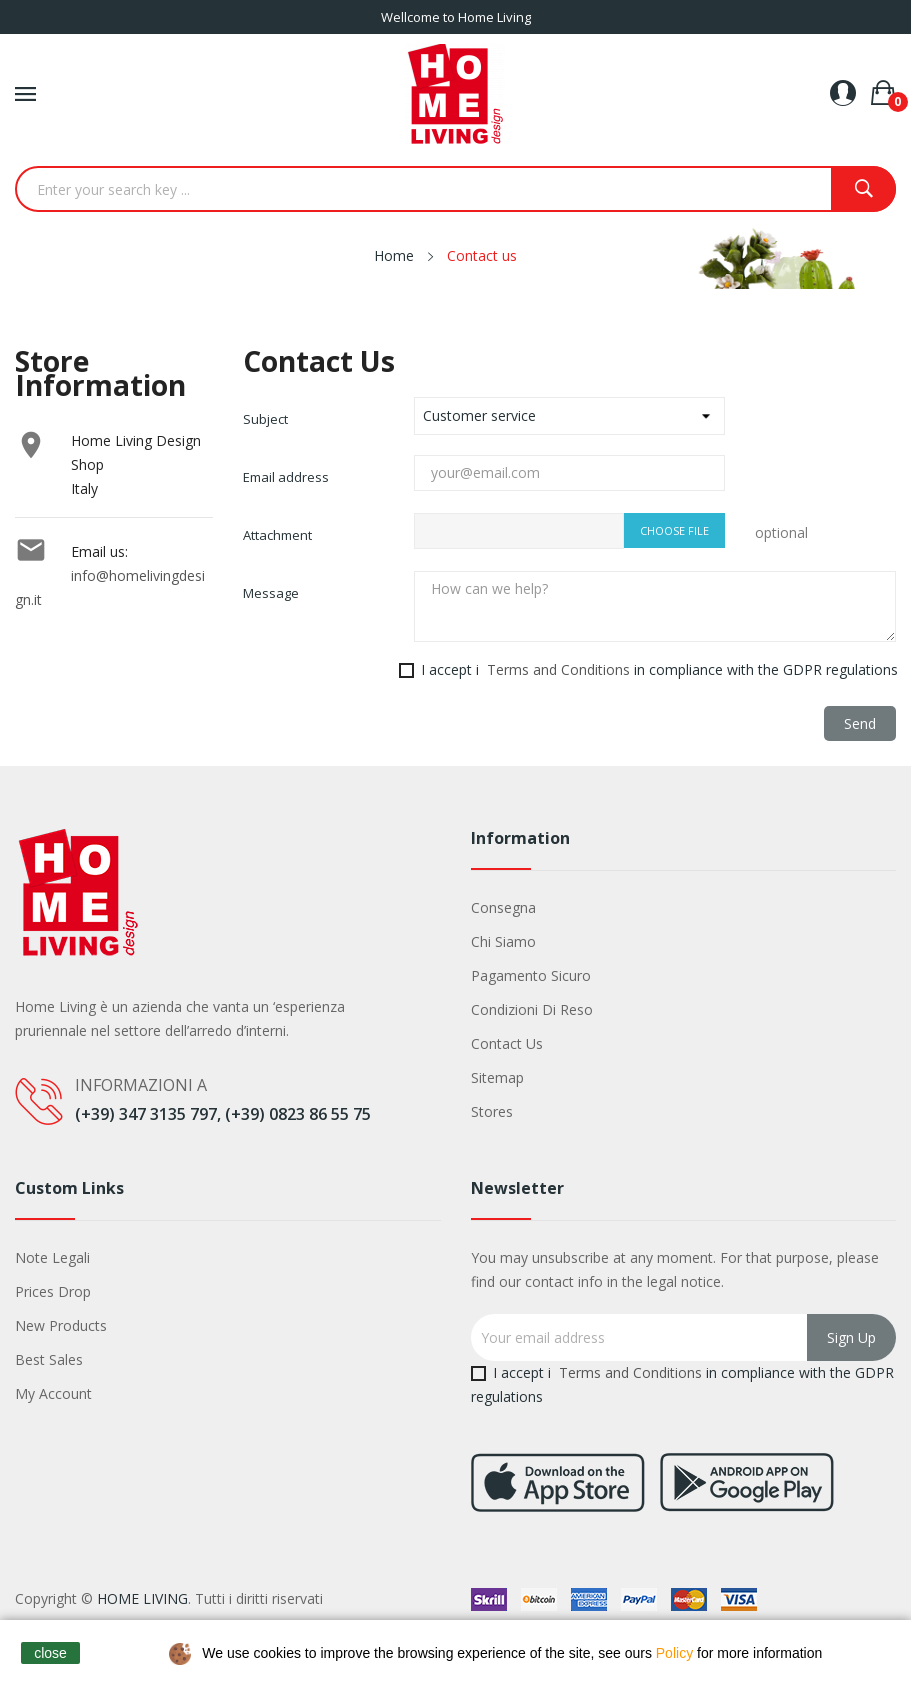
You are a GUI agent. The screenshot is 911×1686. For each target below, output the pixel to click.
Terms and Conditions (558, 669)
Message (271, 593)
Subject (265, 419)
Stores (492, 1111)
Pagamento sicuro (531, 975)
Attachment (277, 535)
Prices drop (53, 1291)
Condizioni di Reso (532, 1009)
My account (53, 1393)
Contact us (507, 1043)
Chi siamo (503, 941)
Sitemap (497, 1077)
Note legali (52, 1257)
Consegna (503, 907)
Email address (286, 477)
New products (61, 1325)
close (50, 1653)
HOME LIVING (142, 1598)
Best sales (49, 1359)
